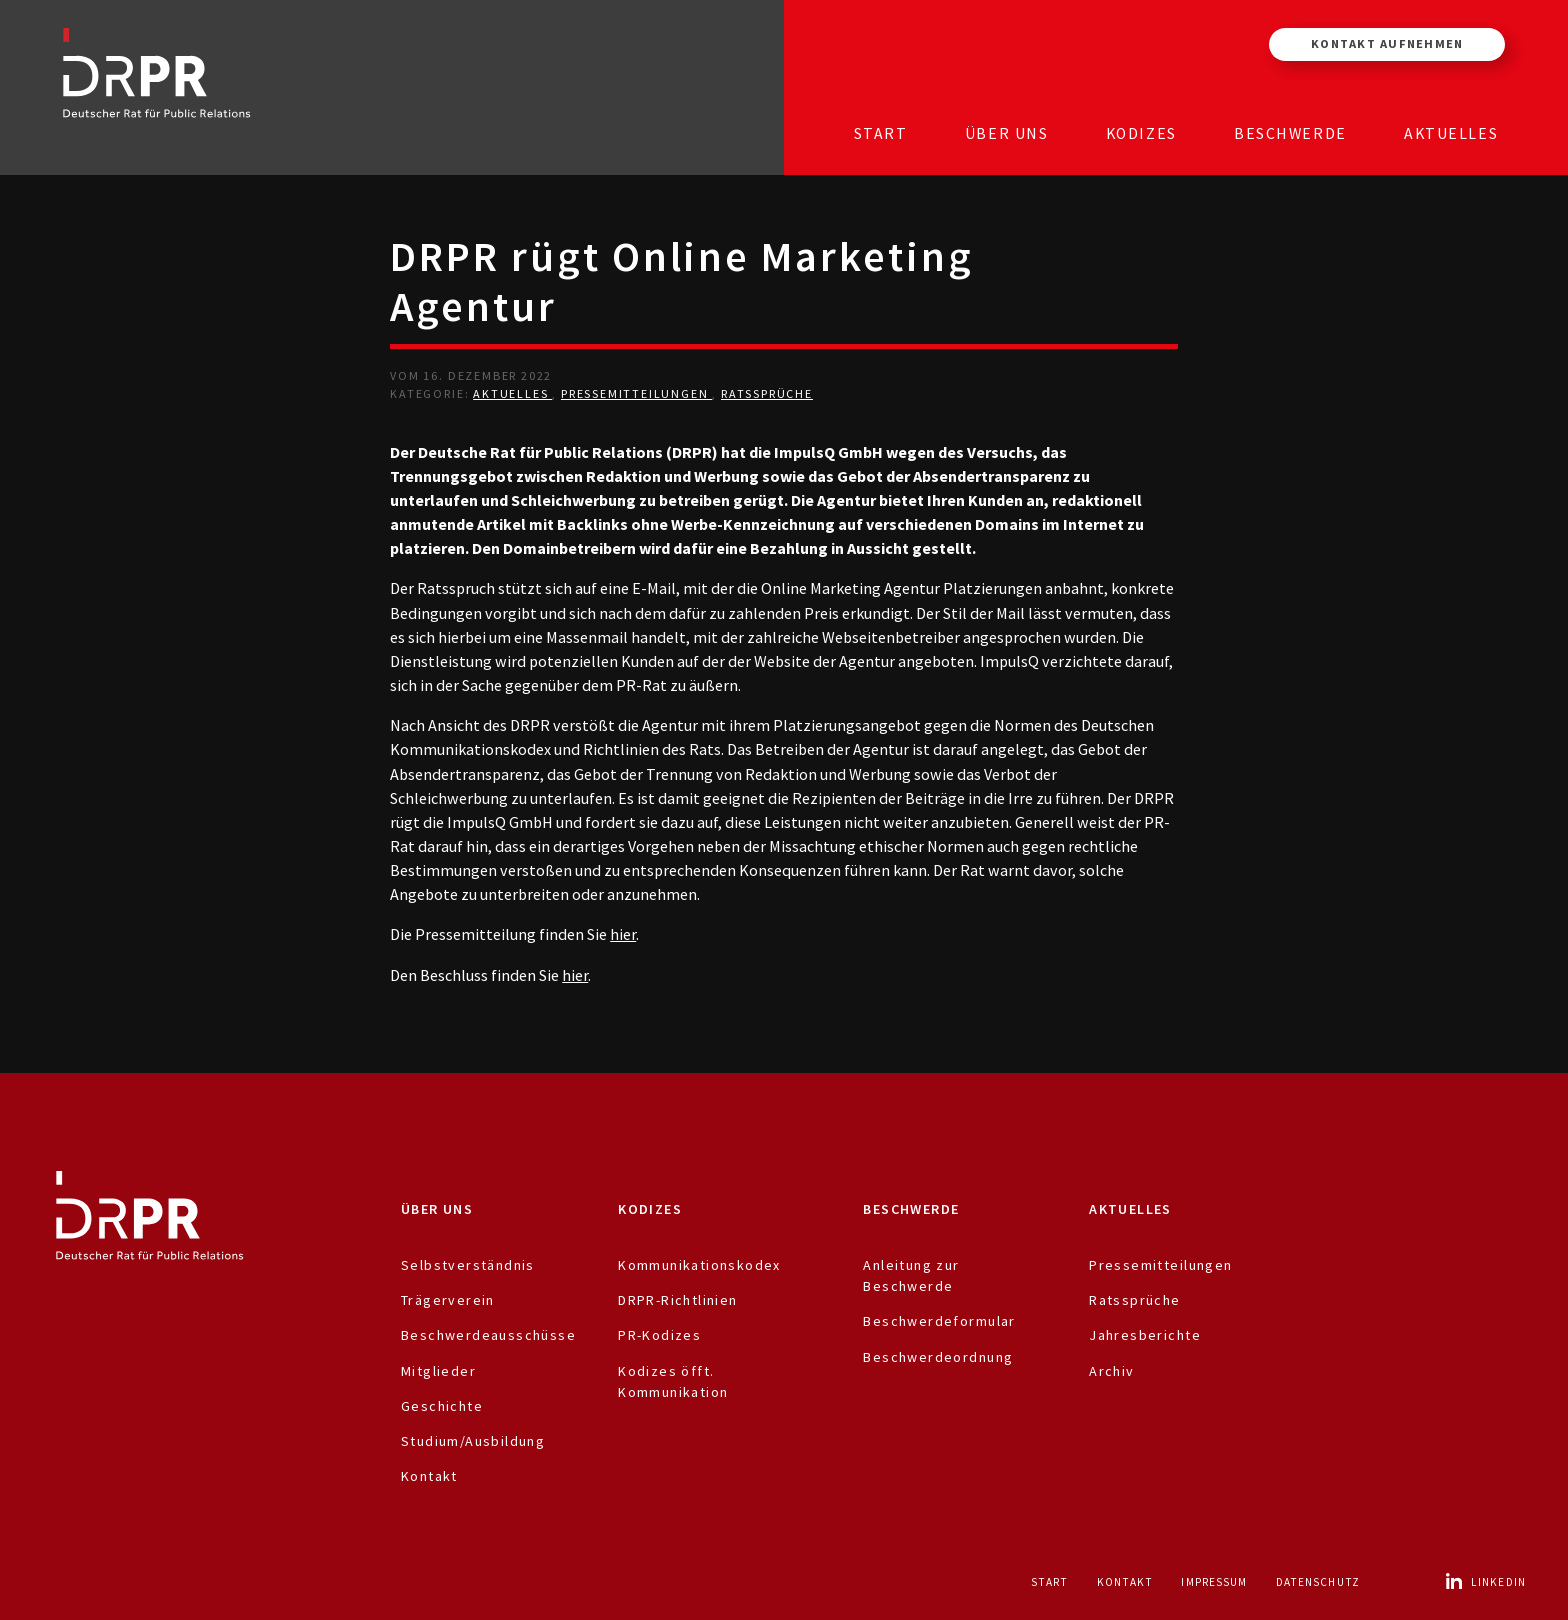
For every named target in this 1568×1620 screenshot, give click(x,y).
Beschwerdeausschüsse (488, 1335)
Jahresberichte (1145, 1335)
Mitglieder (438, 1371)
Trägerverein (448, 1300)
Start (881, 133)
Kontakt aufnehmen (1387, 43)
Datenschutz (1318, 1582)
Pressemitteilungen (636, 393)
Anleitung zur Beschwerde (911, 1275)
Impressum (1214, 1582)
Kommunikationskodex (699, 1265)
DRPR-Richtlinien (678, 1300)
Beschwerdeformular (939, 1321)
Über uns (1007, 133)
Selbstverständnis (468, 1265)
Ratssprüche (767, 393)
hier (623, 934)
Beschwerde (1290, 133)
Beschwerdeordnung (938, 1357)
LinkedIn (1485, 1582)
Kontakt (429, 1476)
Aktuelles (1451, 133)
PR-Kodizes (659, 1335)
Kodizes (1141, 133)
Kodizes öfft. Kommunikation (673, 1381)
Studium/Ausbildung (473, 1441)
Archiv (1111, 1371)
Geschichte (442, 1406)
